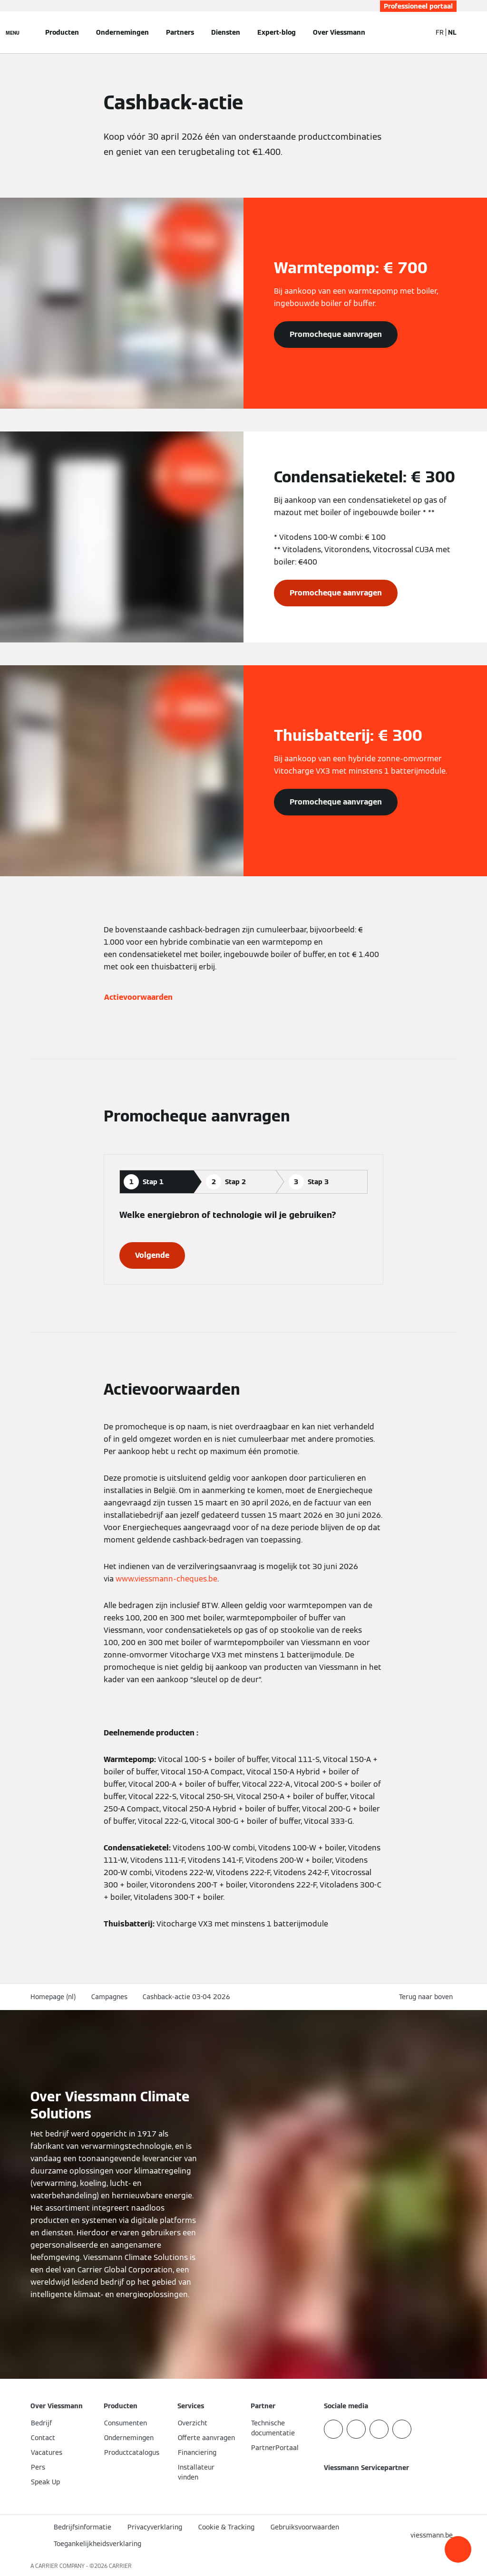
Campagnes (109, 1996)
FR (440, 32)
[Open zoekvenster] (419, 32)
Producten (62, 32)
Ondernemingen (122, 32)
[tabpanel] (243, 1239)
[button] (458, 2549)
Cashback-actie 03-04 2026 (186, 1996)
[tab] (156, 1181)
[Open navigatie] (12, 32)
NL (452, 32)
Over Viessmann (339, 32)
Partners (180, 32)
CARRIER (120, 2565)
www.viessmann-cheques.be (166, 1579)
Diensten (225, 32)
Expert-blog (276, 32)
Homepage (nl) (53, 1996)
